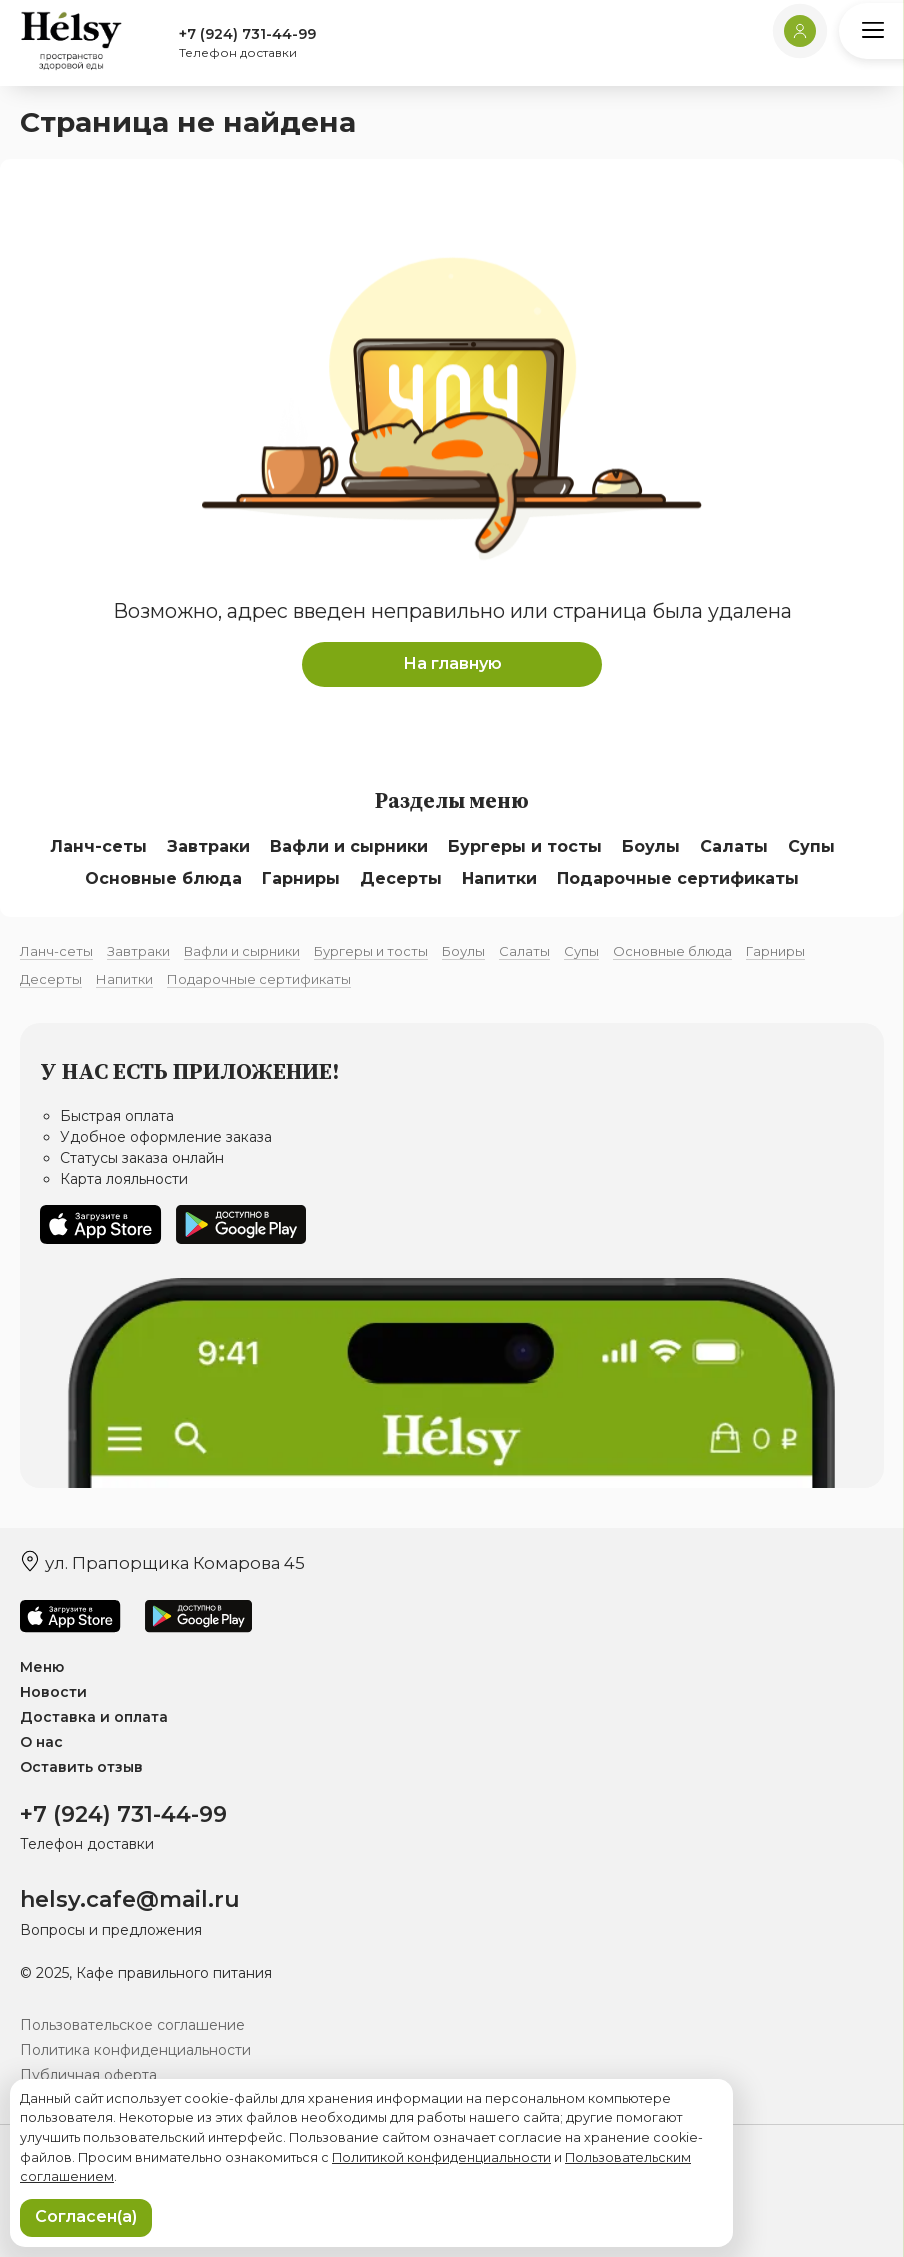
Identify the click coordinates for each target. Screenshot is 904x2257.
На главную (452, 663)
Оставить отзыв (81, 1767)
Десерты (401, 878)
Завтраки (208, 846)
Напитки (499, 878)
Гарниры (301, 878)
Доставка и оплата (94, 1717)
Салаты (734, 846)
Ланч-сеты (98, 846)
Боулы (651, 846)
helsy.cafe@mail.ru (130, 1900)
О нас (41, 1742)
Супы (811, 846)
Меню (42, 1667)
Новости (53, 1692)
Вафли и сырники (349, 846)
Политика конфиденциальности (135, 2050)
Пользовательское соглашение (132, 2025)
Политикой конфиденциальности (441, 2157)
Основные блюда (163, 878)
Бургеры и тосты (525, 846)
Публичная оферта (88, 2075)
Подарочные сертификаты (678, 878)
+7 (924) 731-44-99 (247, 34)
